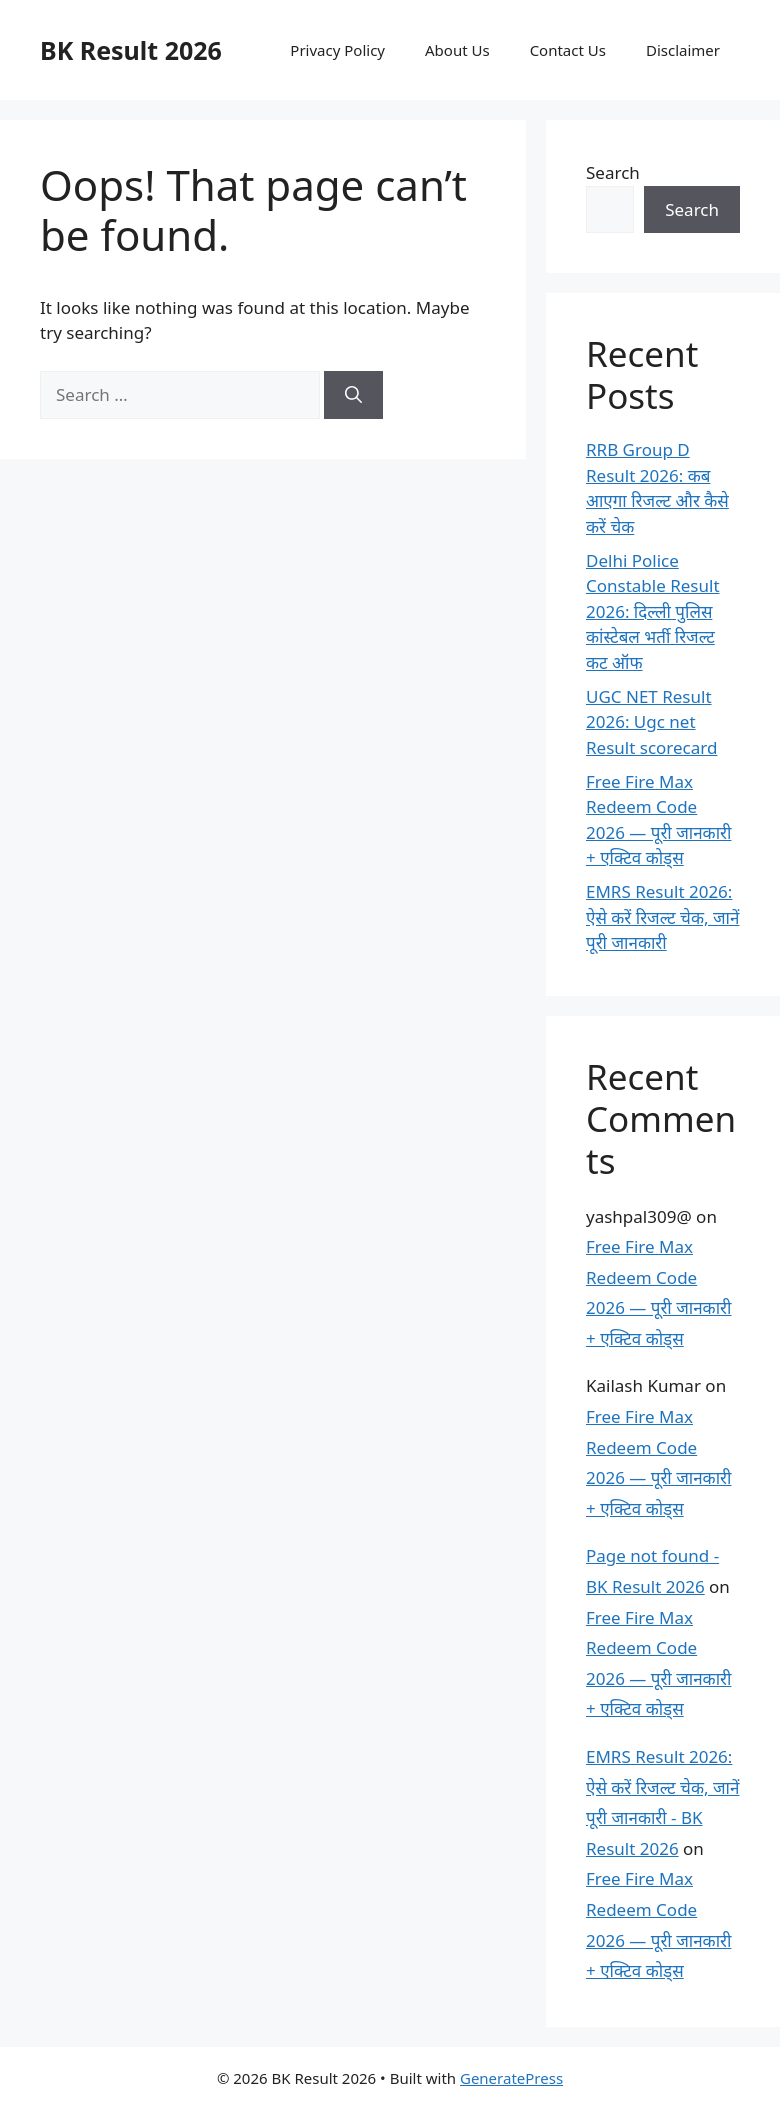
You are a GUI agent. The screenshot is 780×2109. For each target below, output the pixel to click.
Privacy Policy (337, 50)
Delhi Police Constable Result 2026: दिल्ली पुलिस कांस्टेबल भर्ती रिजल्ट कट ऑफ (653, 611)
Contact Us (568, 50)
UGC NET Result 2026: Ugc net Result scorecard (651, 722)
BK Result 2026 (131, 50)
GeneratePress (511, 2078)
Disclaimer (683, 50)
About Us (457, 50)
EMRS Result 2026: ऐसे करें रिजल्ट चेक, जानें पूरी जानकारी (662, 917)
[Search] (353, 395)
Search (613, 172)
